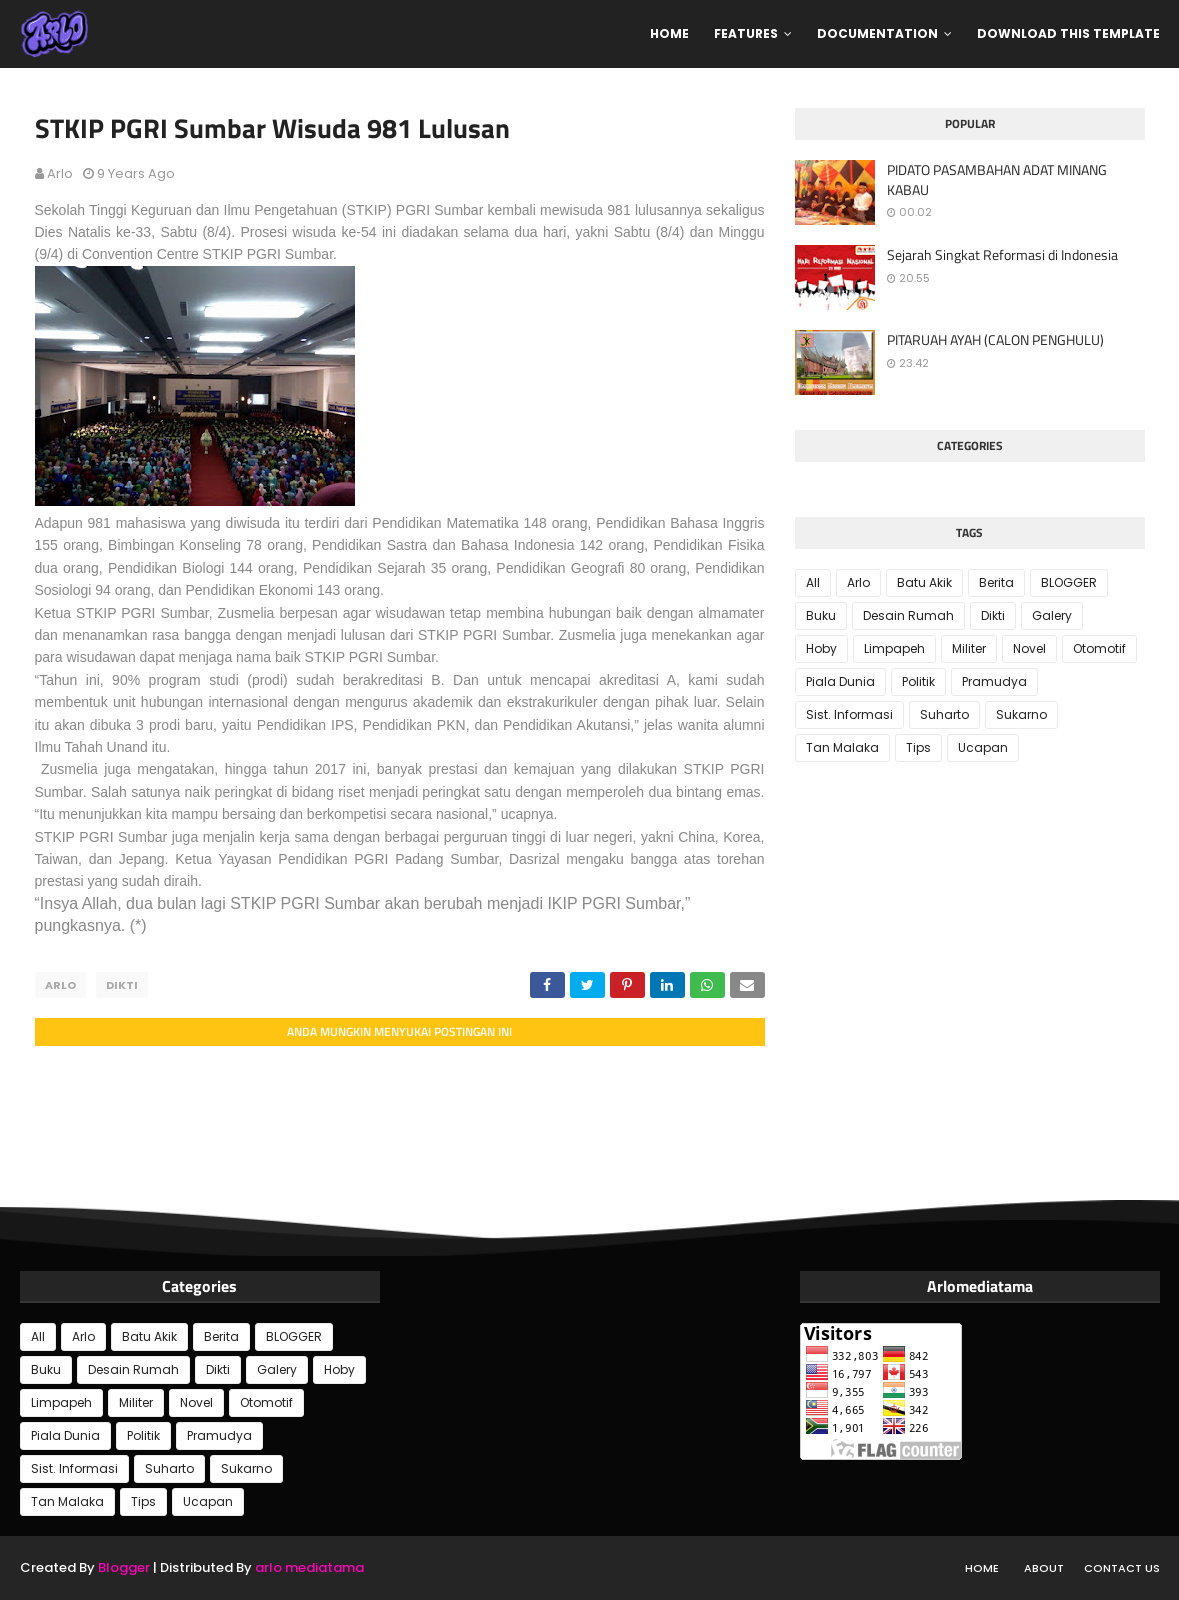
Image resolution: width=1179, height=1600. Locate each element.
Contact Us (1122, 1568)
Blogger (124, 1567)
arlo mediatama (309, 1567)
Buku (821, 615)
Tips (918, 747)
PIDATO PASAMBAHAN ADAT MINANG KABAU (997, 179)
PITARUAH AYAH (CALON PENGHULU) (995, 340)
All (813, 582)
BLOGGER (1069, 582)
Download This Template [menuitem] (1068, 33)
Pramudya (994, 681)
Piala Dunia (840, 681)
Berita (996, 582)
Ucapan (983, 747)
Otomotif (1099, 648)
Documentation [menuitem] (877, 33)
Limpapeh (894, 648)
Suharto (944, 714)
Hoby (821, 648)
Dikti (122, 985)
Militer (969, 648)
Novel (1029, 648)
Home (982, 1568)
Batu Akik (924, 582)
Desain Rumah (908, 615)
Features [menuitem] (746, 33)
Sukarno (1021, 714)
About (1044, 1568)
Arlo (60, 173)
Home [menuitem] (669, 33)
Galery (1052, 615)
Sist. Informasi (849, 714)
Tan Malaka (842, 747)
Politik (918, 681)
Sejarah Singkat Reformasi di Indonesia (1002, 255)
